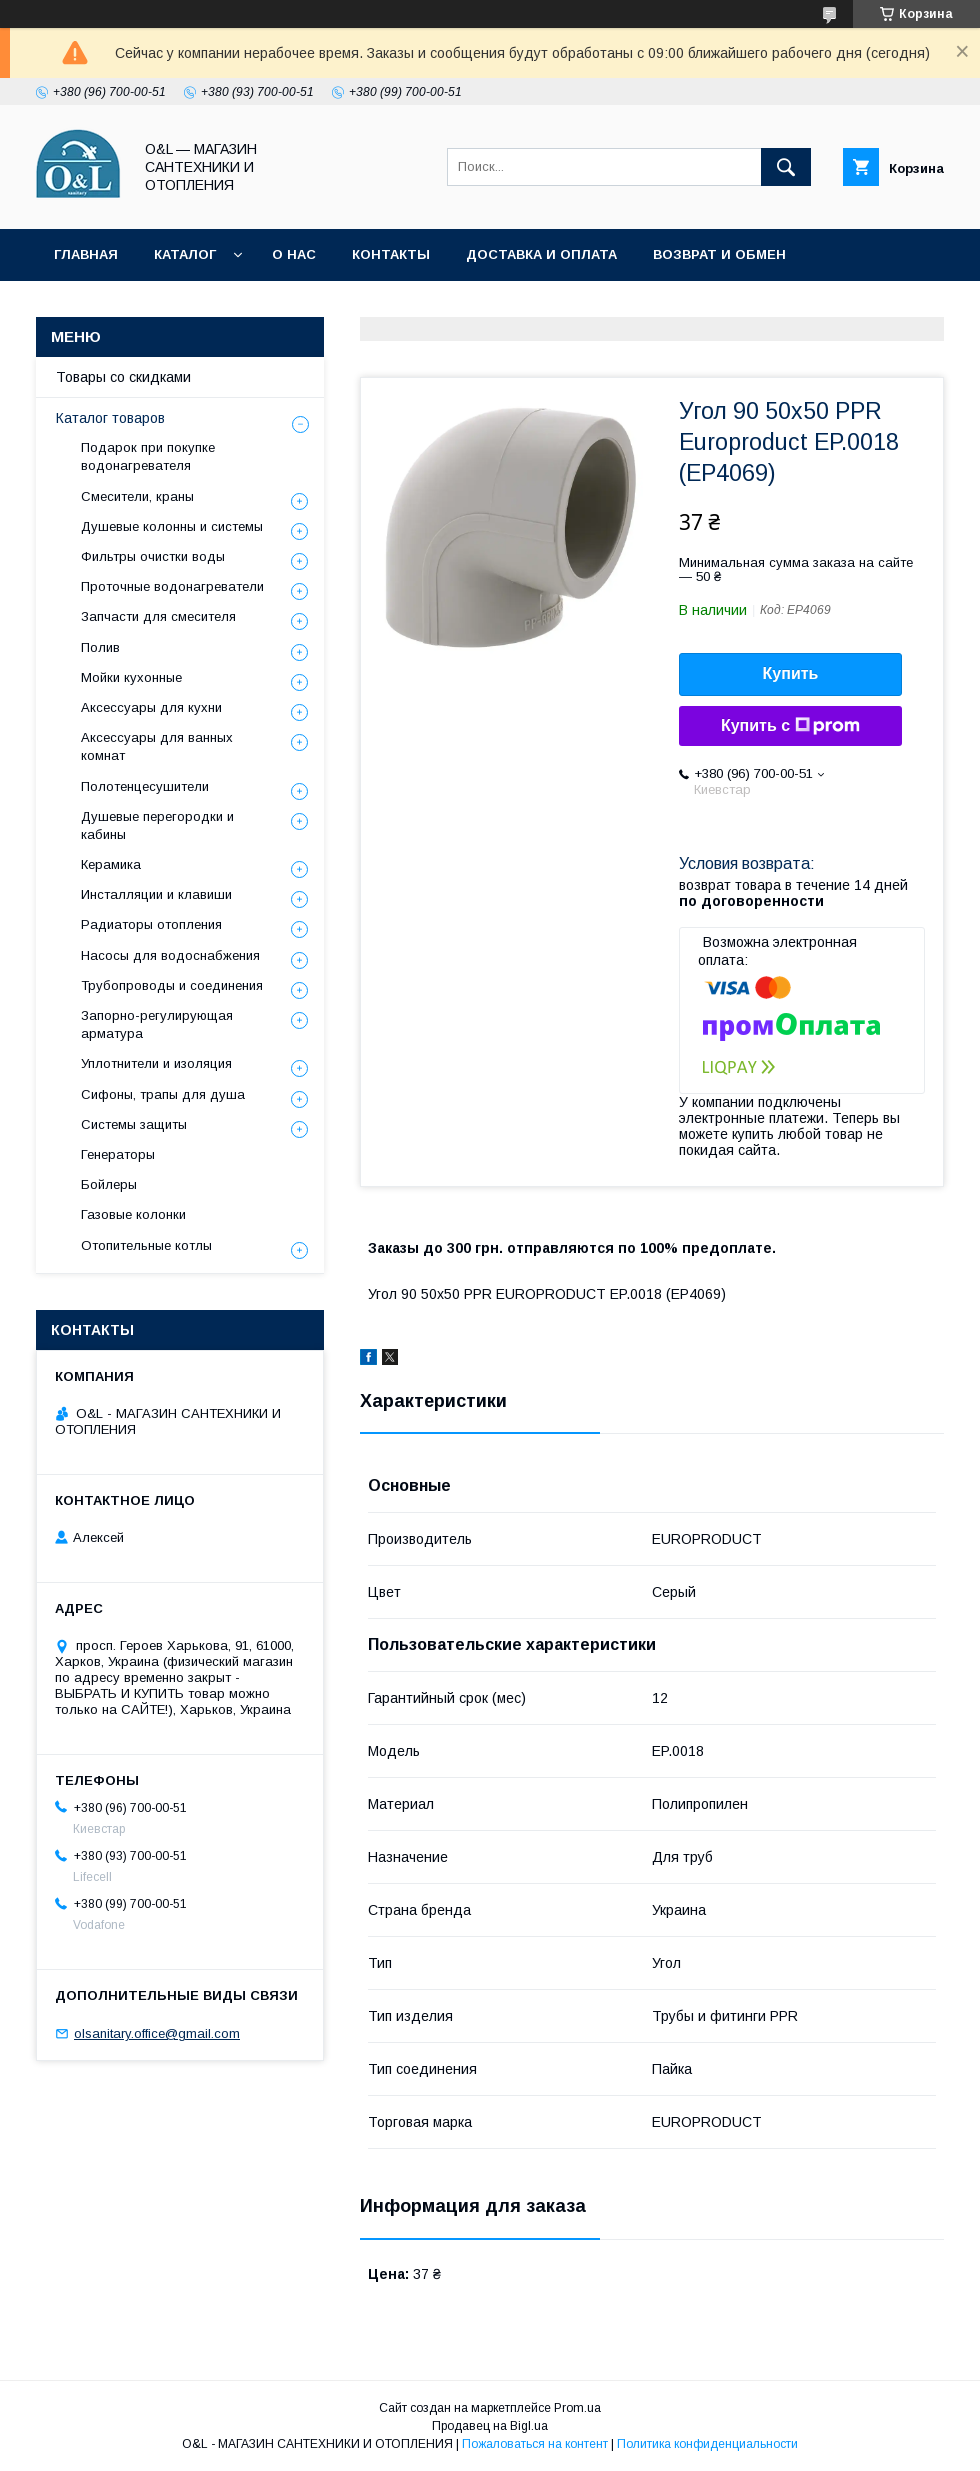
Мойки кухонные (131, 677)
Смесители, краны (137, 496)
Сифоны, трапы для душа (163, 1094)
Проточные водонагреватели (172, 586)
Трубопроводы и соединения (172, 985)
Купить (791, 673)
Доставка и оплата (541, 254)
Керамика (111, 864)
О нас (294, 254)
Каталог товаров (110, 418)
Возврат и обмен (719, 254)
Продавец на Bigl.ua (490, 2426)
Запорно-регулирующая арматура (157, 1024)
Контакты (391, 254)
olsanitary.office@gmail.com (157, 2033)
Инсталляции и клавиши (156, 894)
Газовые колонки (133, 1214)
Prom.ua (577, 2408)
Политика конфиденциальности (480, 306)
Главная (86, 254)
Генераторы (118, 1154)
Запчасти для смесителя (158, 616)
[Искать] (786, 167)
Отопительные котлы (146, 1245)
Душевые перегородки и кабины (157, 825)
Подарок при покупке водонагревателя (148, 456)
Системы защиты (134, 1124)
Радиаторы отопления (151, 924)
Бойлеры (109, 1184)
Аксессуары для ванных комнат (157, 746)
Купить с (790, 726)
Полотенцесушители (145, 786)
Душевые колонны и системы (172, 526)
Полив (100, 647)
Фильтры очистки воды (153, 556)
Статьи (284, 306)
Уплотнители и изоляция (156, 1063)
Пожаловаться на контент (535, 2444)
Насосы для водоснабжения (170, 955)
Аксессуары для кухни (151, 707)
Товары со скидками (137, 306)
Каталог (185, 254)
